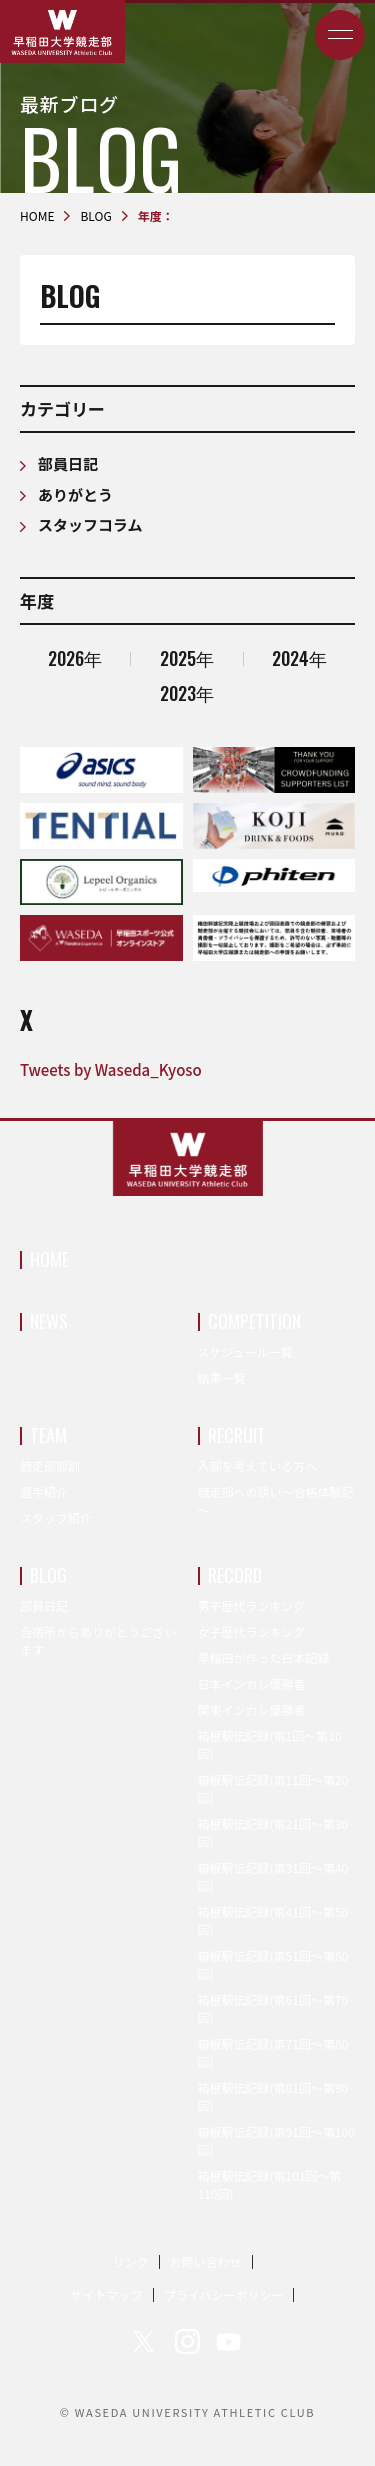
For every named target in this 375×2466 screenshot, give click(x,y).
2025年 (187, 658)
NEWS (49, 1321)
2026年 (75, 658)
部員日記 (68, 463)
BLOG (48, 1575)
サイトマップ (107, 2294)
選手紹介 (44, 1491)
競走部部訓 (50, 1465)
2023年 (187, 693)
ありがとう (75, 494)
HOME (49, 1259)
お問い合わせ (206, 2261)
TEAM (48, 1435)
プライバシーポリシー (224, 2294)
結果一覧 (222, 1377)
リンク (130, 2261)
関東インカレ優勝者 (252, 1709)
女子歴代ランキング (252, 1631)
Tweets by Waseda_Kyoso (111, 1069)
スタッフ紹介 (56, 1517)
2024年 (299, 658)
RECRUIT (237, 1435)
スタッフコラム (90, 524)
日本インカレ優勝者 (252, 1683)
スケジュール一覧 (245, 1351)
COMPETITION (254, 1321)
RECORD (235, 1575)
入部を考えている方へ (257, 1465)
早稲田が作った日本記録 (264, 1657)
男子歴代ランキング (252, 1605)
